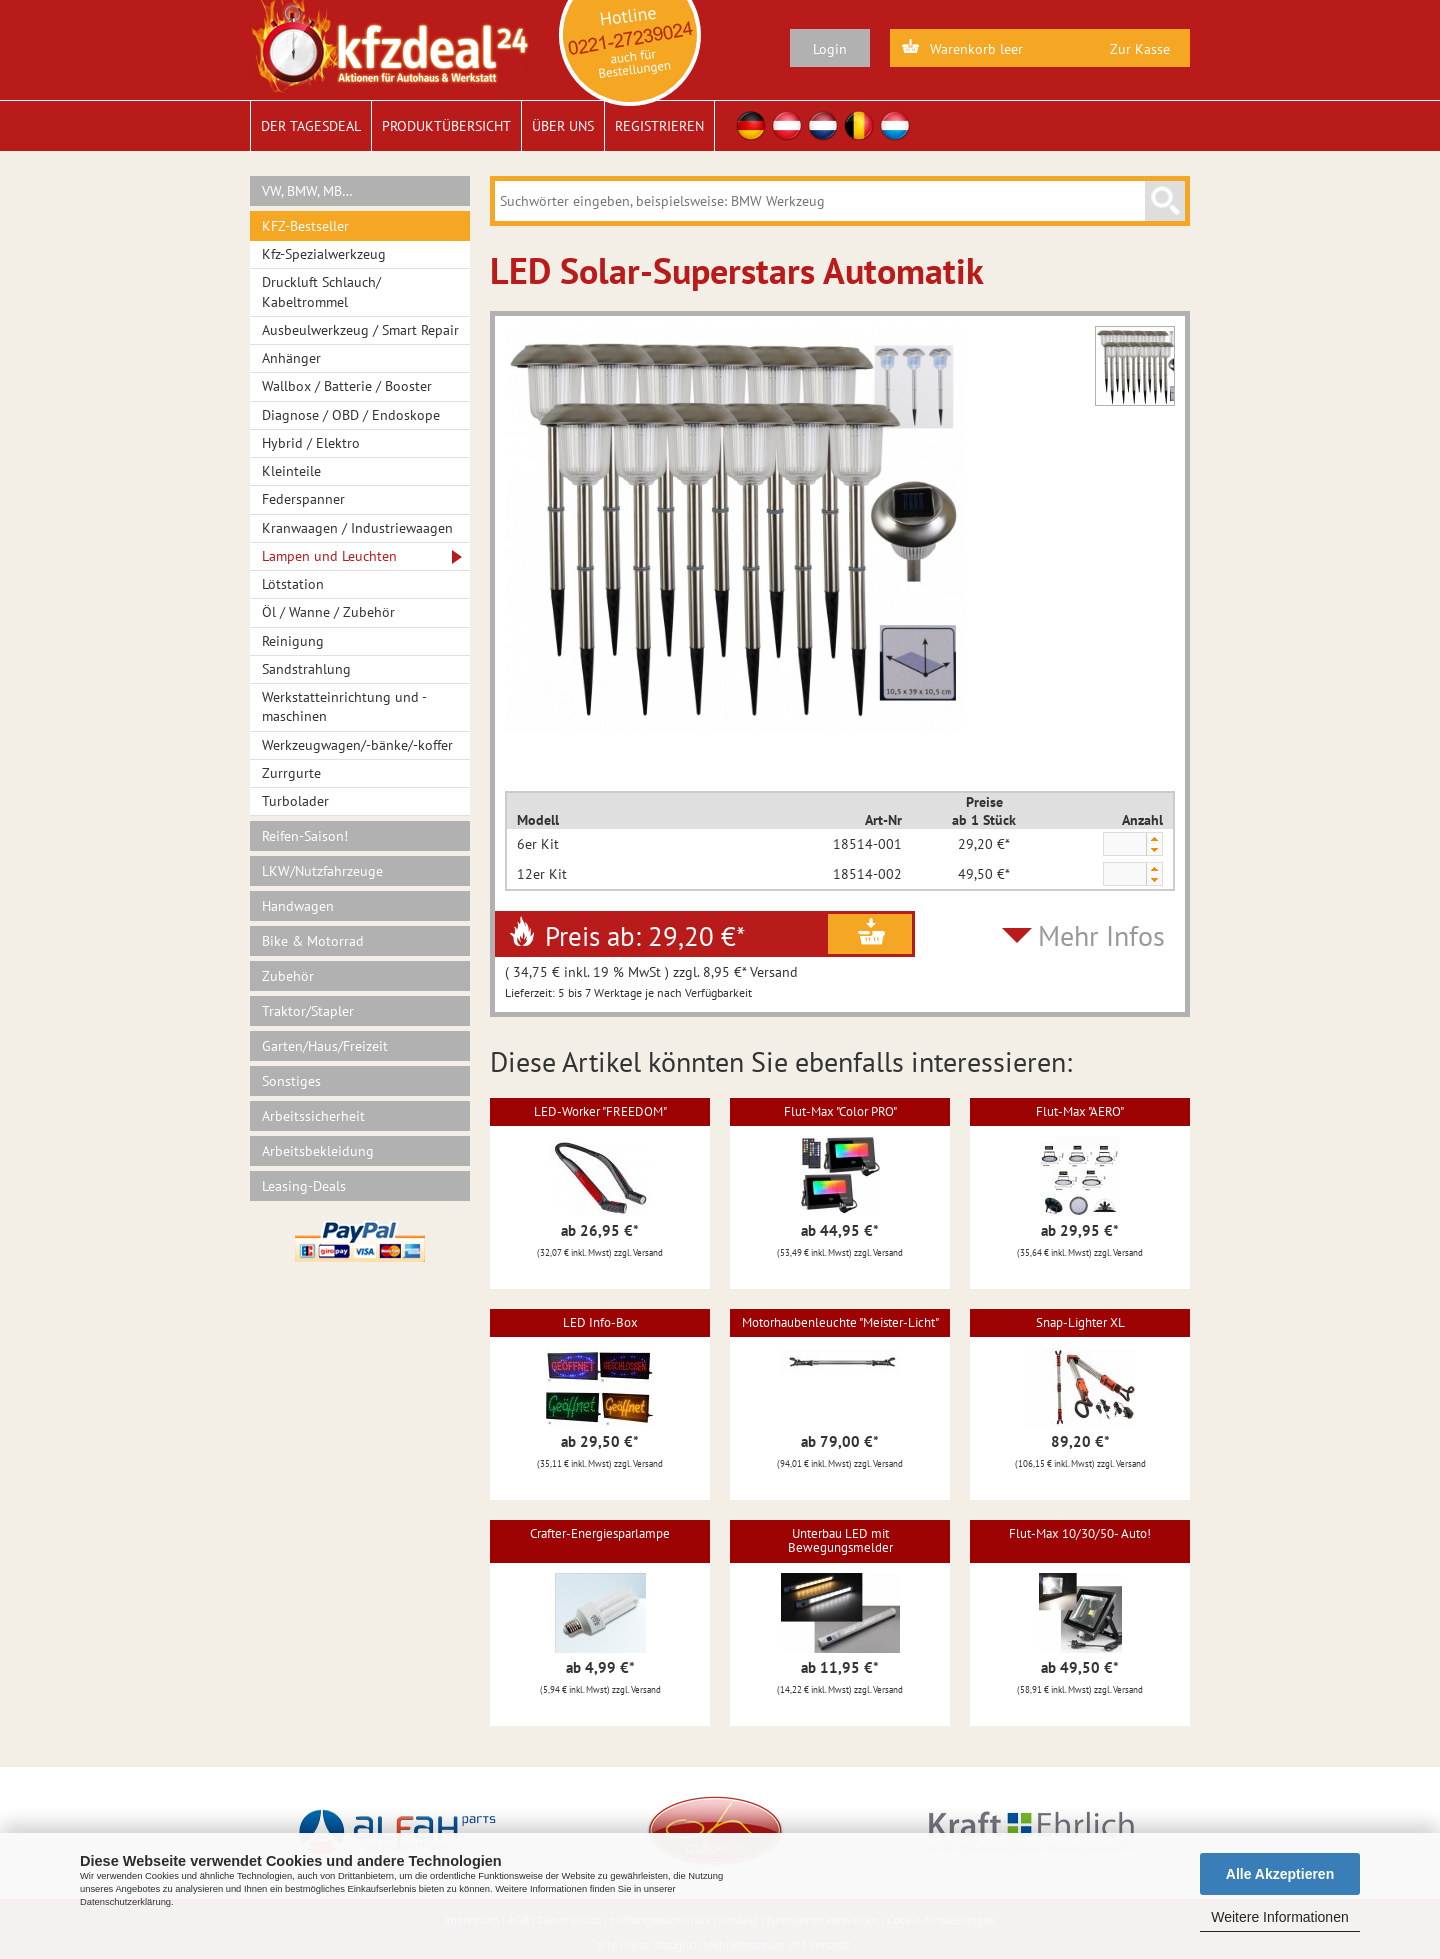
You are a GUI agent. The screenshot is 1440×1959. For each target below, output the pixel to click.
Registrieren (659, 126)
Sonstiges (291, 1081)
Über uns (563, 126)
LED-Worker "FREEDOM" (600, 1111)
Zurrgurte (291, 773)
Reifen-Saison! (305, 836)
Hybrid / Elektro (311, 443)
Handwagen (298, 906)
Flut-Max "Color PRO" (840, 1111)
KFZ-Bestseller (305, 226)
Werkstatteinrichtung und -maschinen (344, 706)
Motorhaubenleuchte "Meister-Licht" (840, 1322)
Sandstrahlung (306, 669)
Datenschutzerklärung (125, 1902)
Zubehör (288, 976)
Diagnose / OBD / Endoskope (351, 415)
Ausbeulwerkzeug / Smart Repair (360, 330)
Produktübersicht (446, 126)
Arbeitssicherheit (313, 1116)
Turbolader (295, 801)
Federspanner (303, 499)
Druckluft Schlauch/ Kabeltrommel (321, 291)
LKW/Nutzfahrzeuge (322, 871)
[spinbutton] (1124, 845)
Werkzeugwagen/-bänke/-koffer (357, 745)
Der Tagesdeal (311, 126)
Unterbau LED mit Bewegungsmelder (840, 1540)
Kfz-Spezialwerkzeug (324, 254)
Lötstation (293, 584)
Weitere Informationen (1279, 1917)
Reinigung (293, 641)
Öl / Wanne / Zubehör (328, 612)
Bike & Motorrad (313, 941)
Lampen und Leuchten (329, 556)
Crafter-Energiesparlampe (600, 1533)
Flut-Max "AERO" (1080, 1111)
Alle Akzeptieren (1280, 1874)
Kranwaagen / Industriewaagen (357, 528)
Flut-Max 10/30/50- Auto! (1080, 1533)
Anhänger (291, 358)
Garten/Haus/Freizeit (325, 1046)
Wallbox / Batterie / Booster (347, 386)
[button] (1154, 838)
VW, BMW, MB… (307, 191)
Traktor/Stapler (308, 1011)
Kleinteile (291, 471)
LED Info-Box (600, 1322)
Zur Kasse (1140, 49)
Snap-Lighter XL (1080, 1322)
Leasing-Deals (304, 1186)
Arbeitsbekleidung (318, 1151)
